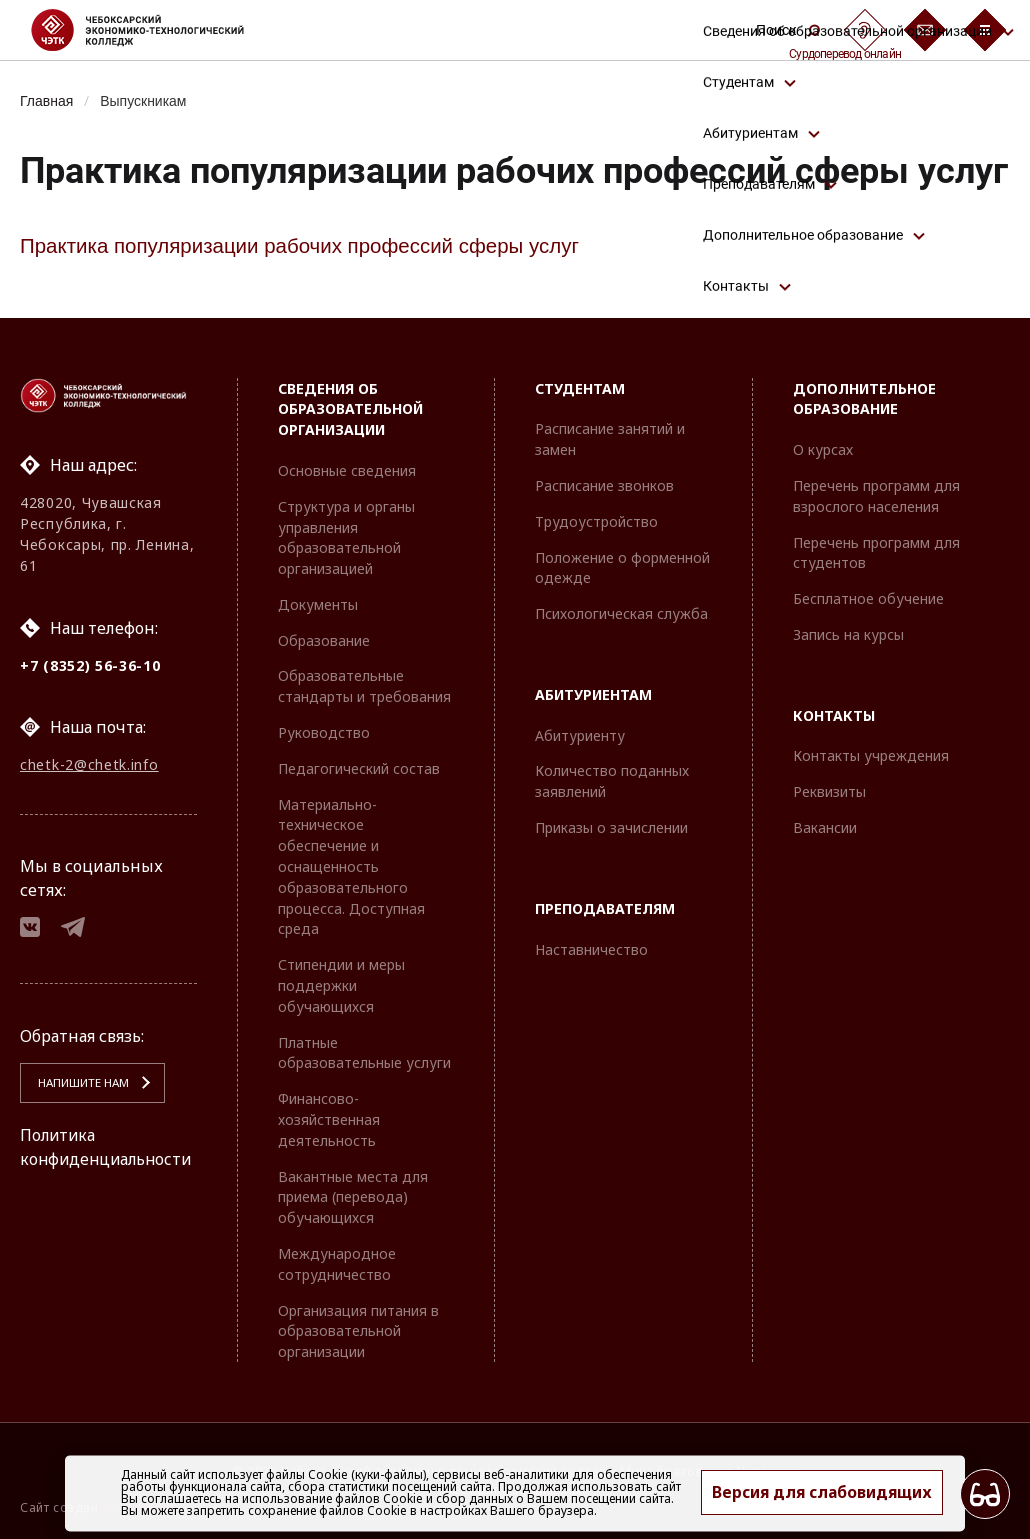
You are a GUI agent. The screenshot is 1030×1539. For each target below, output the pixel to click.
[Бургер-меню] (985, 30)
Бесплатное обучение (868, 598)
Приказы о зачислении (611, 827)
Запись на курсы (848, 634)
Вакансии (825, 827)
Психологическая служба (621, 613)
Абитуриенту (580, 735)
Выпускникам (146, 101)
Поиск (788, 30)
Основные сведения (347, 470)
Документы (318, 604)
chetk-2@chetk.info (89, 765)
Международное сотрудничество (337, 1264)
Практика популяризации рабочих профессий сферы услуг (304, 246)
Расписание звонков (604, 485)
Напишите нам (81, 1086)
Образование (324, 640)
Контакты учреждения (871, 756)
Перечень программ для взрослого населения (876, 496)
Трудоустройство (596, 521)
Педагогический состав (359, 768)
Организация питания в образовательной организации (358, 1331)
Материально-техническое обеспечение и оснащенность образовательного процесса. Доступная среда (351, 867)
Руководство (324, 732)
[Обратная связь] (925, 30)
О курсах (823, 449)
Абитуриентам (593, 694)
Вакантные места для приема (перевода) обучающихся (353, 1197)
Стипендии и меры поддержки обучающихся (341, 986)
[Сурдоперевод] (865, 30)
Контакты (834, 715)
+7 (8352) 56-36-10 (90, 665)
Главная (47, 101)
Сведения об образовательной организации (350, 409)
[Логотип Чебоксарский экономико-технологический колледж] (153, 30)
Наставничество (591, 949)
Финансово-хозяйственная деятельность (329, 1119)
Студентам (580, 388)
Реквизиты (829, 792)
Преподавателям (605, 908)
